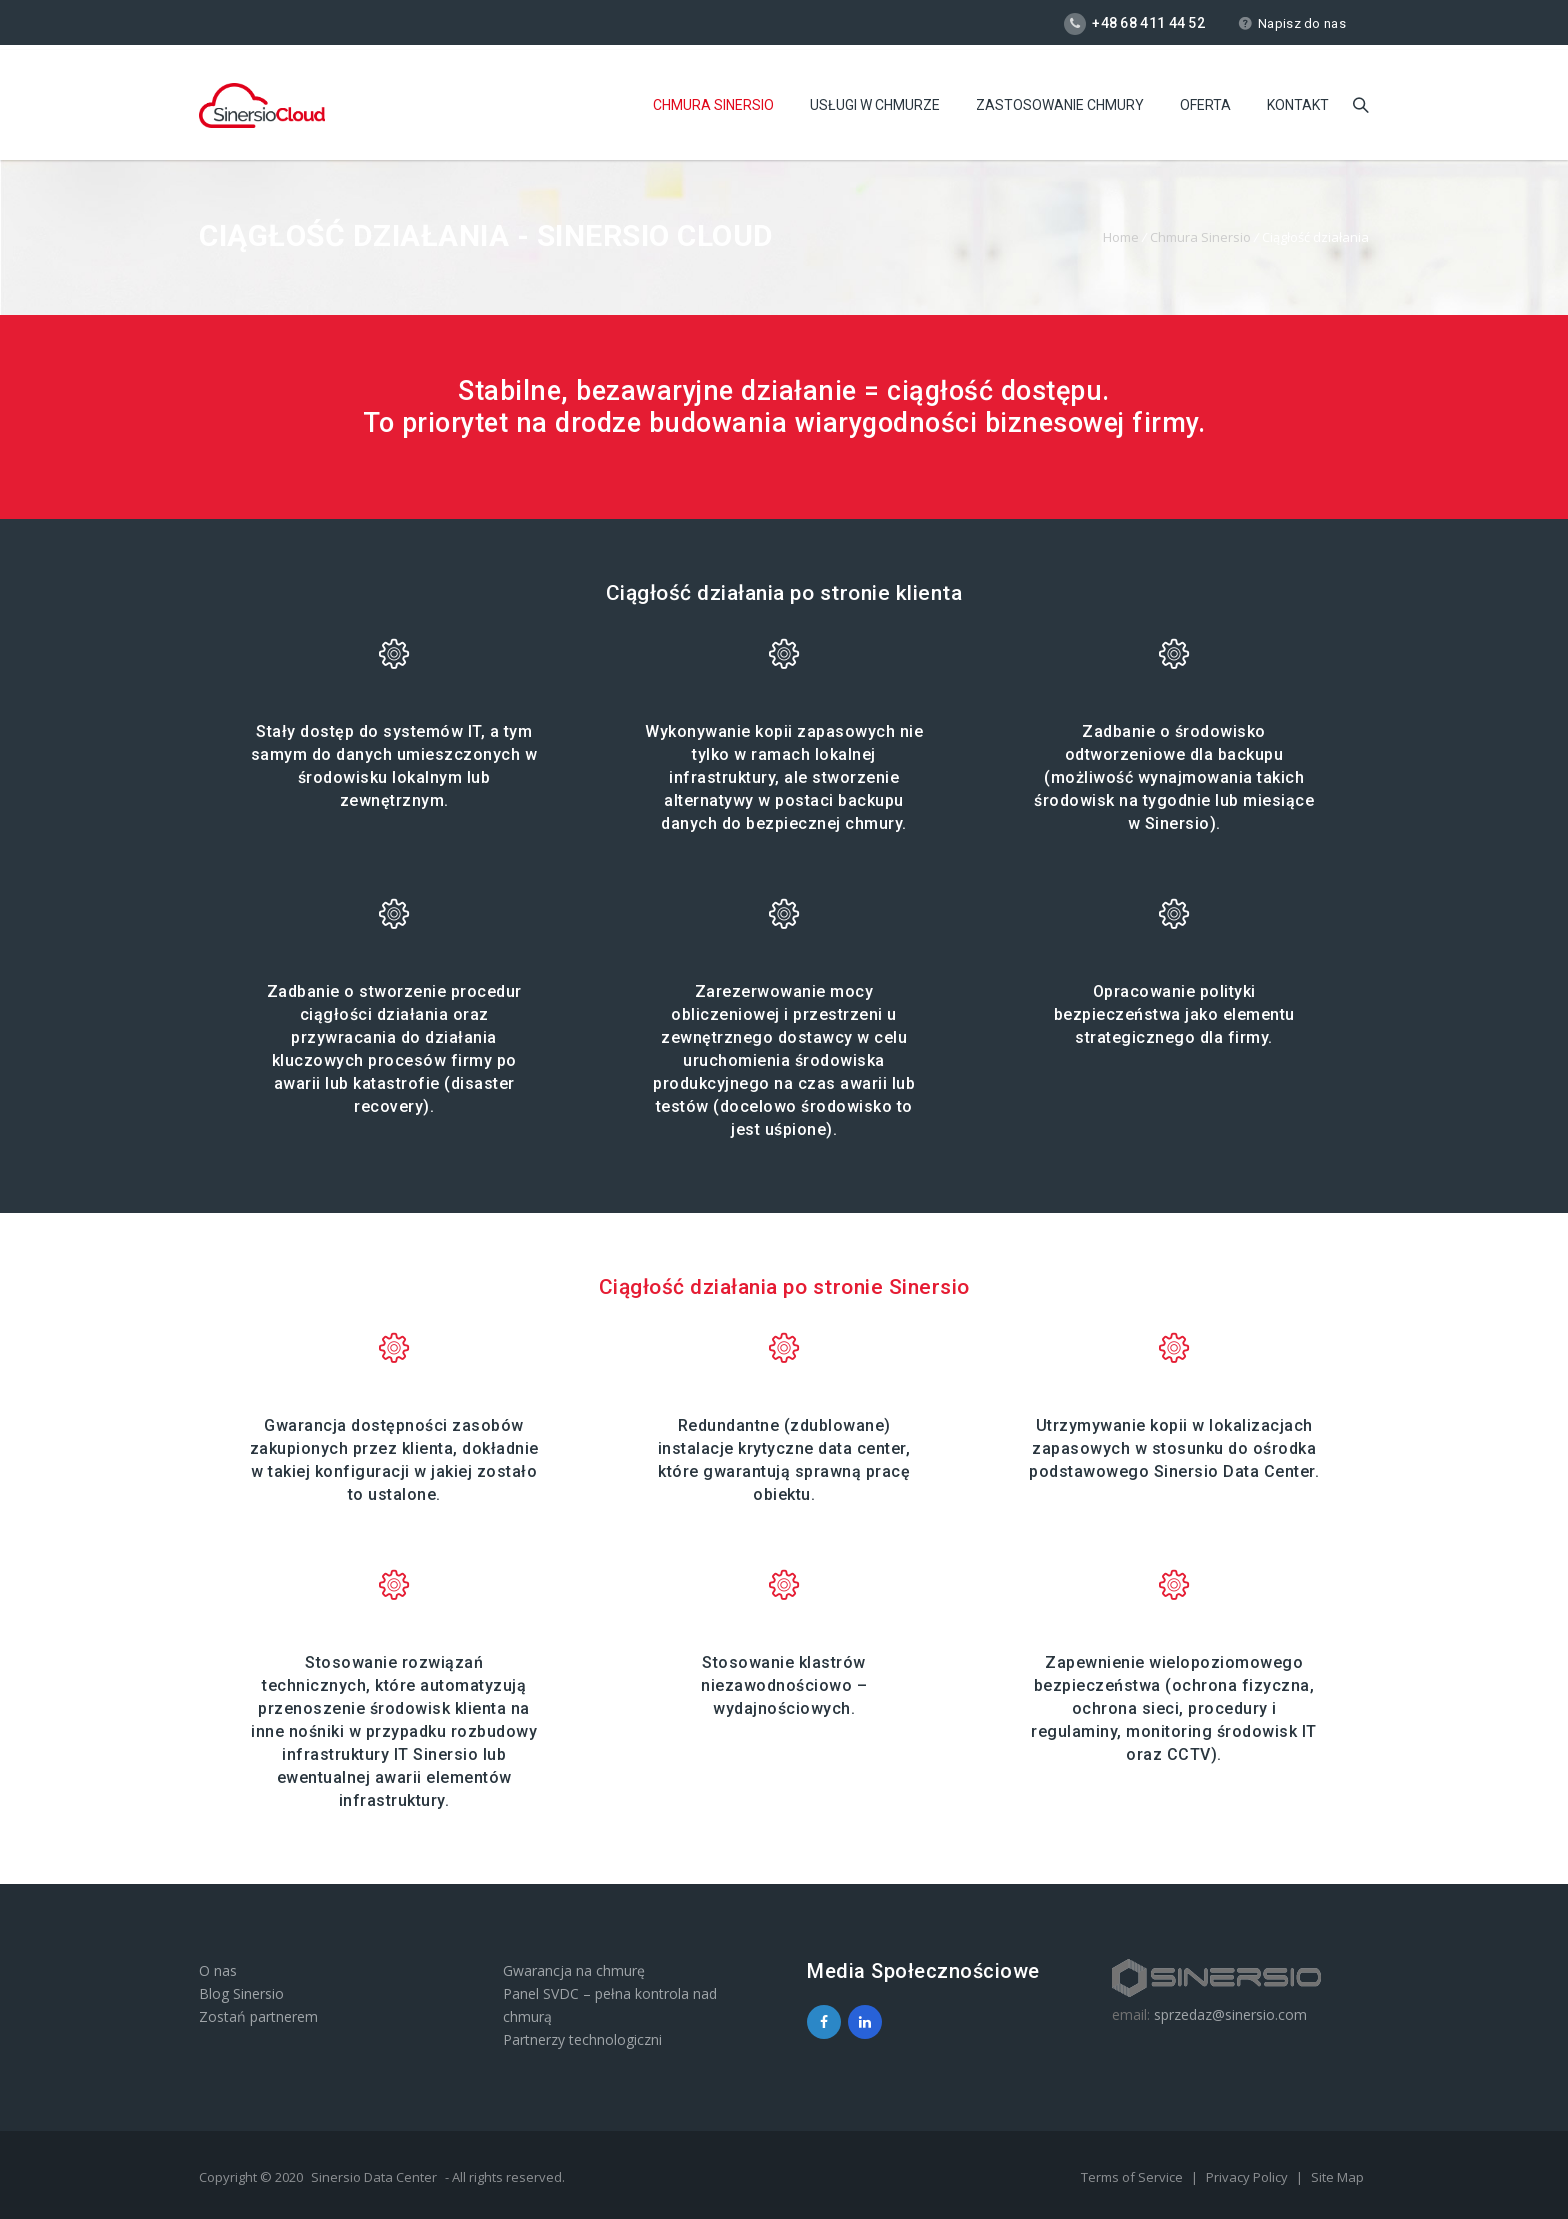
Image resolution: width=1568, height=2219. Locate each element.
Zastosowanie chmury (1060, 105)
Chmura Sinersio (713, 105)
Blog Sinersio (241, 1993)
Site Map (1337, 2177)
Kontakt (1298, 105)
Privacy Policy (1248, 2177)
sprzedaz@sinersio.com (1230, 2014)
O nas (218, 1970)
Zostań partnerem (258, 2016)
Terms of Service (1133, 2177)
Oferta (1205, 105)
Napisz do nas (1292, 23)
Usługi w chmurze (875, 105)
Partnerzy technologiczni (582, 2039)
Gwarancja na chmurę (574, 1970)
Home (1121, 237)
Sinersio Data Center (374, 2177)
